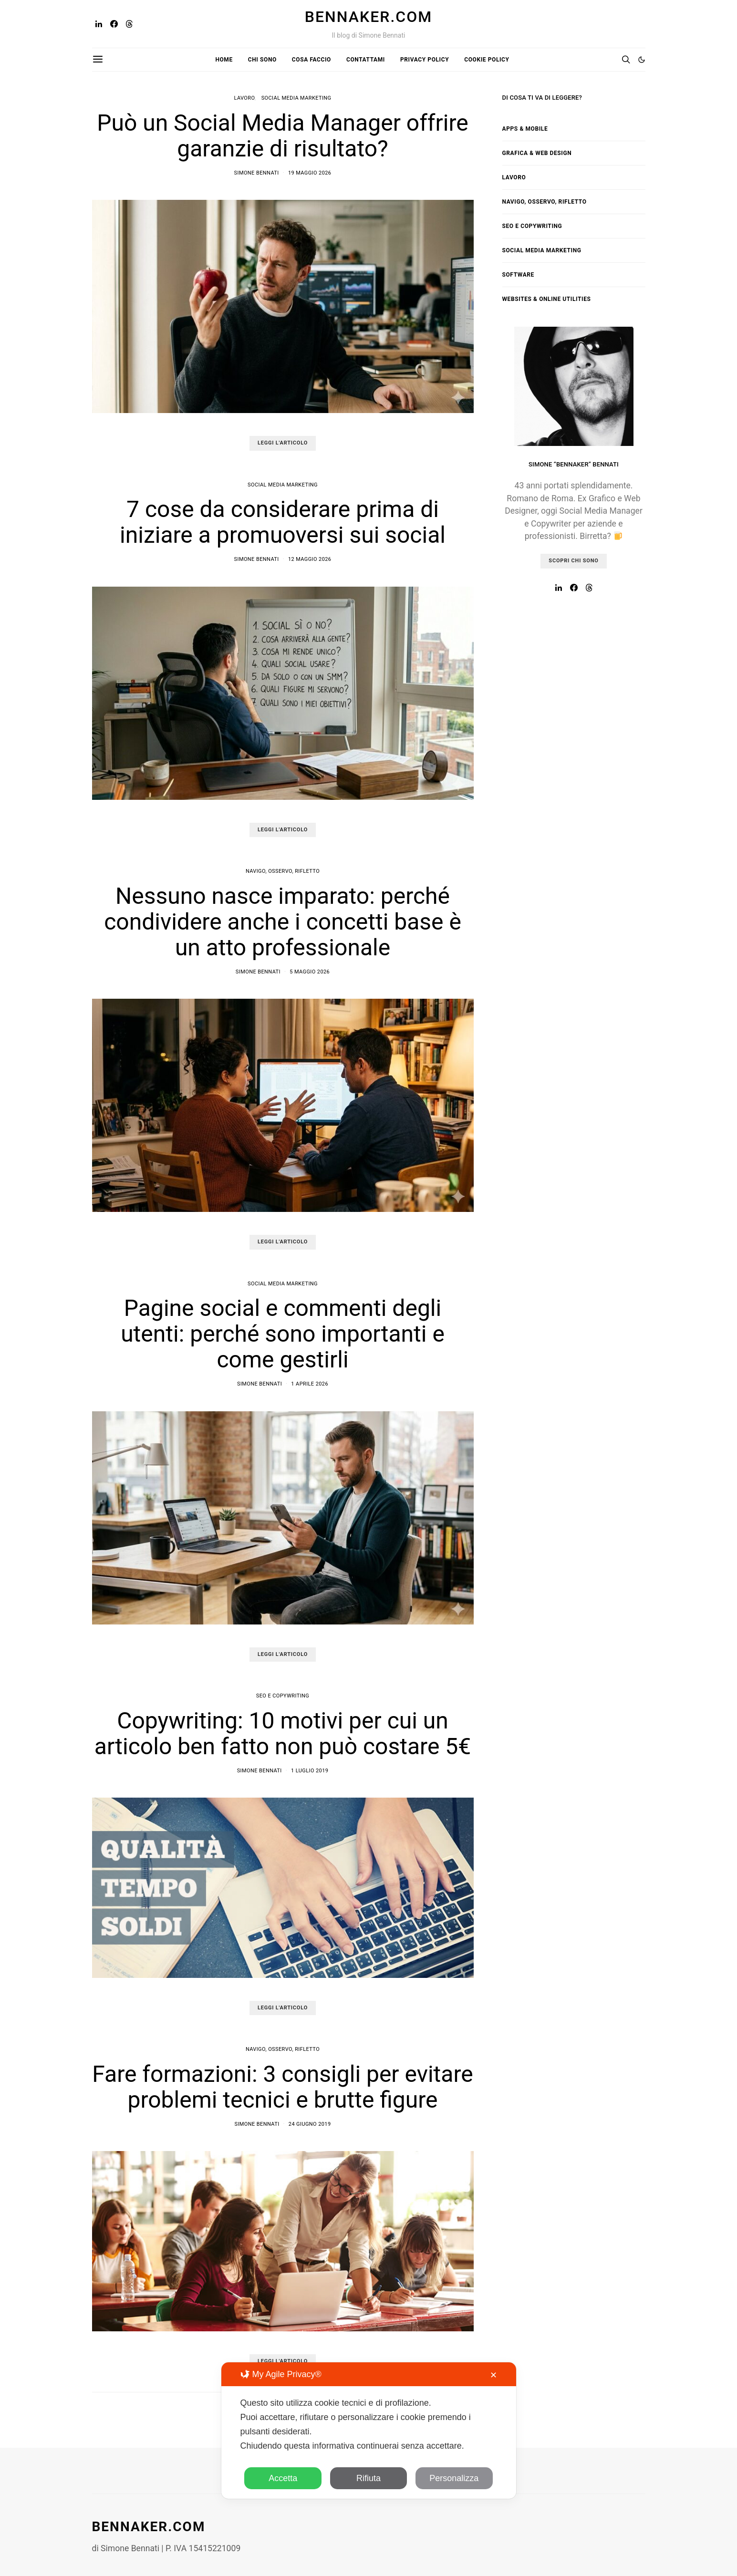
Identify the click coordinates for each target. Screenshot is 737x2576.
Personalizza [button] (453, 2478)
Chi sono (262, 59)
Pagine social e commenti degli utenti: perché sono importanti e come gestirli (283, 1333)
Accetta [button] (283, 2478)
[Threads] (129, 24)
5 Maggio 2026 (310, 972)
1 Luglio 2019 (309, 1771)
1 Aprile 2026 (309, 1384)
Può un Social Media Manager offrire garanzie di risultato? (282, 135)
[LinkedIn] (98, 24)
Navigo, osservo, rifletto (283, 871)
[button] (641, 59)
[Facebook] (114, 24)
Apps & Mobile (525, 128)
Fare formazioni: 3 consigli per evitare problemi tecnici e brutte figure (282, 2086)
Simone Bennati (256, 173)
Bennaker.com (368, 16)
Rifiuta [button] (368, 2478)
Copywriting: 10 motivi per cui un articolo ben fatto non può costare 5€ (282, 1733)
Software (518, 274)
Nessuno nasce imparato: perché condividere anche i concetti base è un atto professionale (282, 921)
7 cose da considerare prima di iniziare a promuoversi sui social (283, 522)
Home (223, 59)
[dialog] (368, 2430)
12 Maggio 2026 (310, 559)
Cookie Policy (486, 59)
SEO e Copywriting (283, 1696)
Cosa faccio (311, 59)
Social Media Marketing (296, 98)
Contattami (365, 59)
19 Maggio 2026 (310, 173)
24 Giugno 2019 (310, 2124)
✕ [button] (493, 2375)
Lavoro (244, 98)
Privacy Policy (424, 59)
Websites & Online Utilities (546, 299)
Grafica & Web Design (537, 153)
